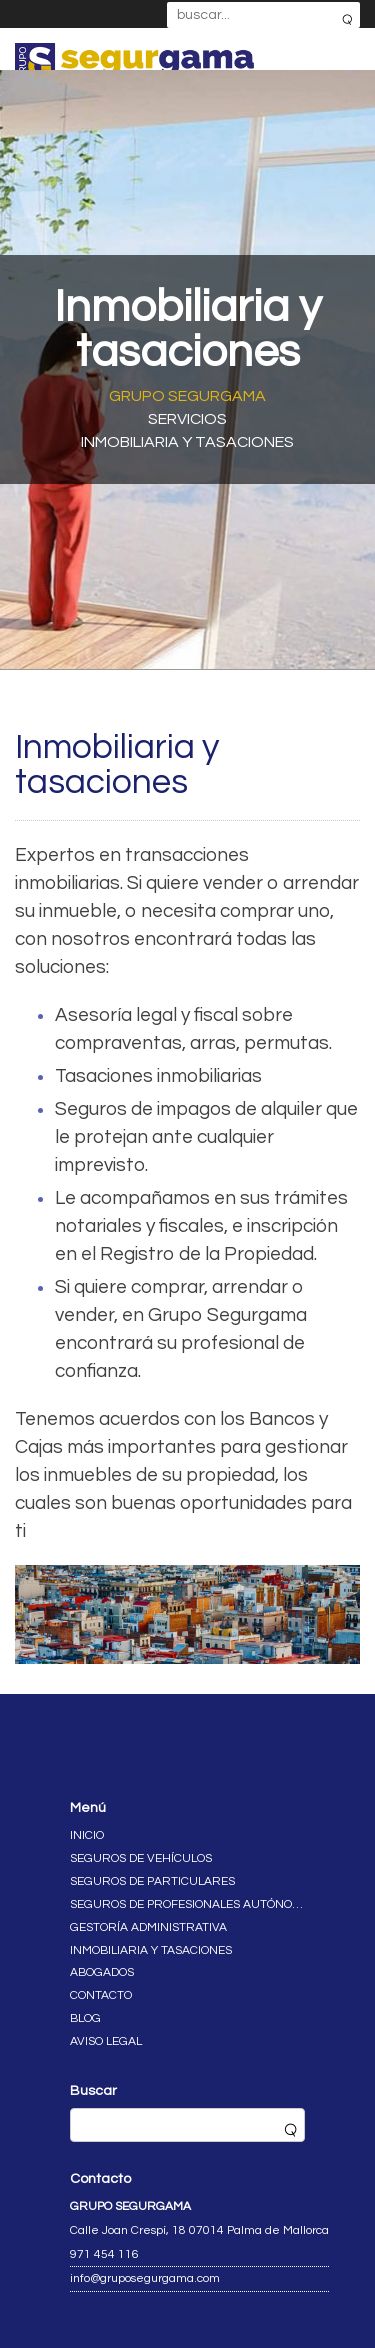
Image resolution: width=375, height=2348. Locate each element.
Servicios (187, 419)
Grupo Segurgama (187, 396)
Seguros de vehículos (141, 1858)
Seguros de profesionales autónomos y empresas (187, 1904)
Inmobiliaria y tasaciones (151, 1950)
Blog (85, 2018)
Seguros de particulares (152, 1881)
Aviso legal (106, 2041)
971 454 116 (104, 2254)
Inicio (87, 1835)
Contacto (101, 1995)
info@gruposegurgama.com (145, 2278)
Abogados (102, 1972)
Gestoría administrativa (148, 1927)
